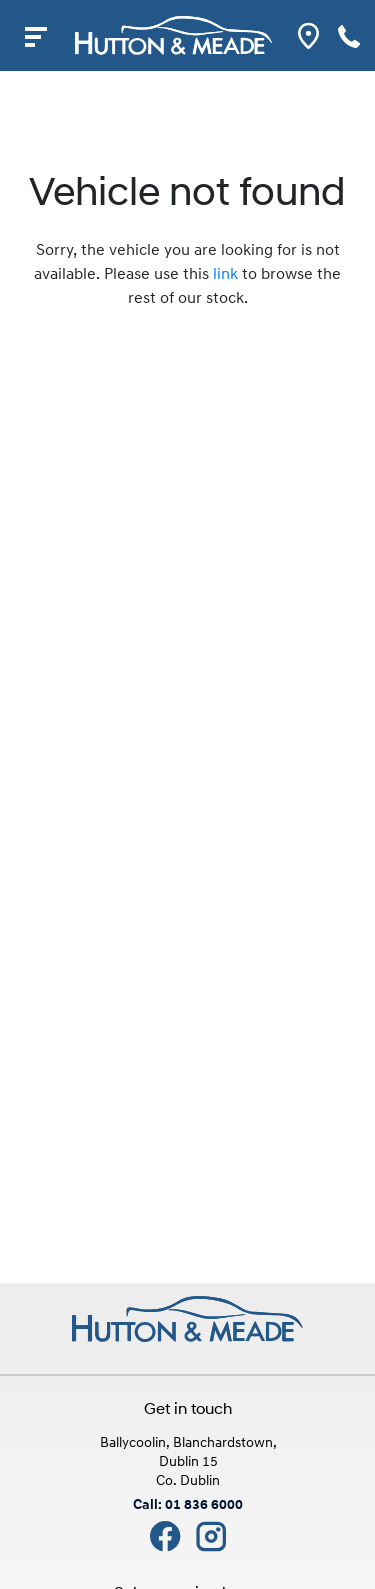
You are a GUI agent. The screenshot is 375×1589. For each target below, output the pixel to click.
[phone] (349, 35)
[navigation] (35, 35)
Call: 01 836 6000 (188, 1505)
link (225, 275)
